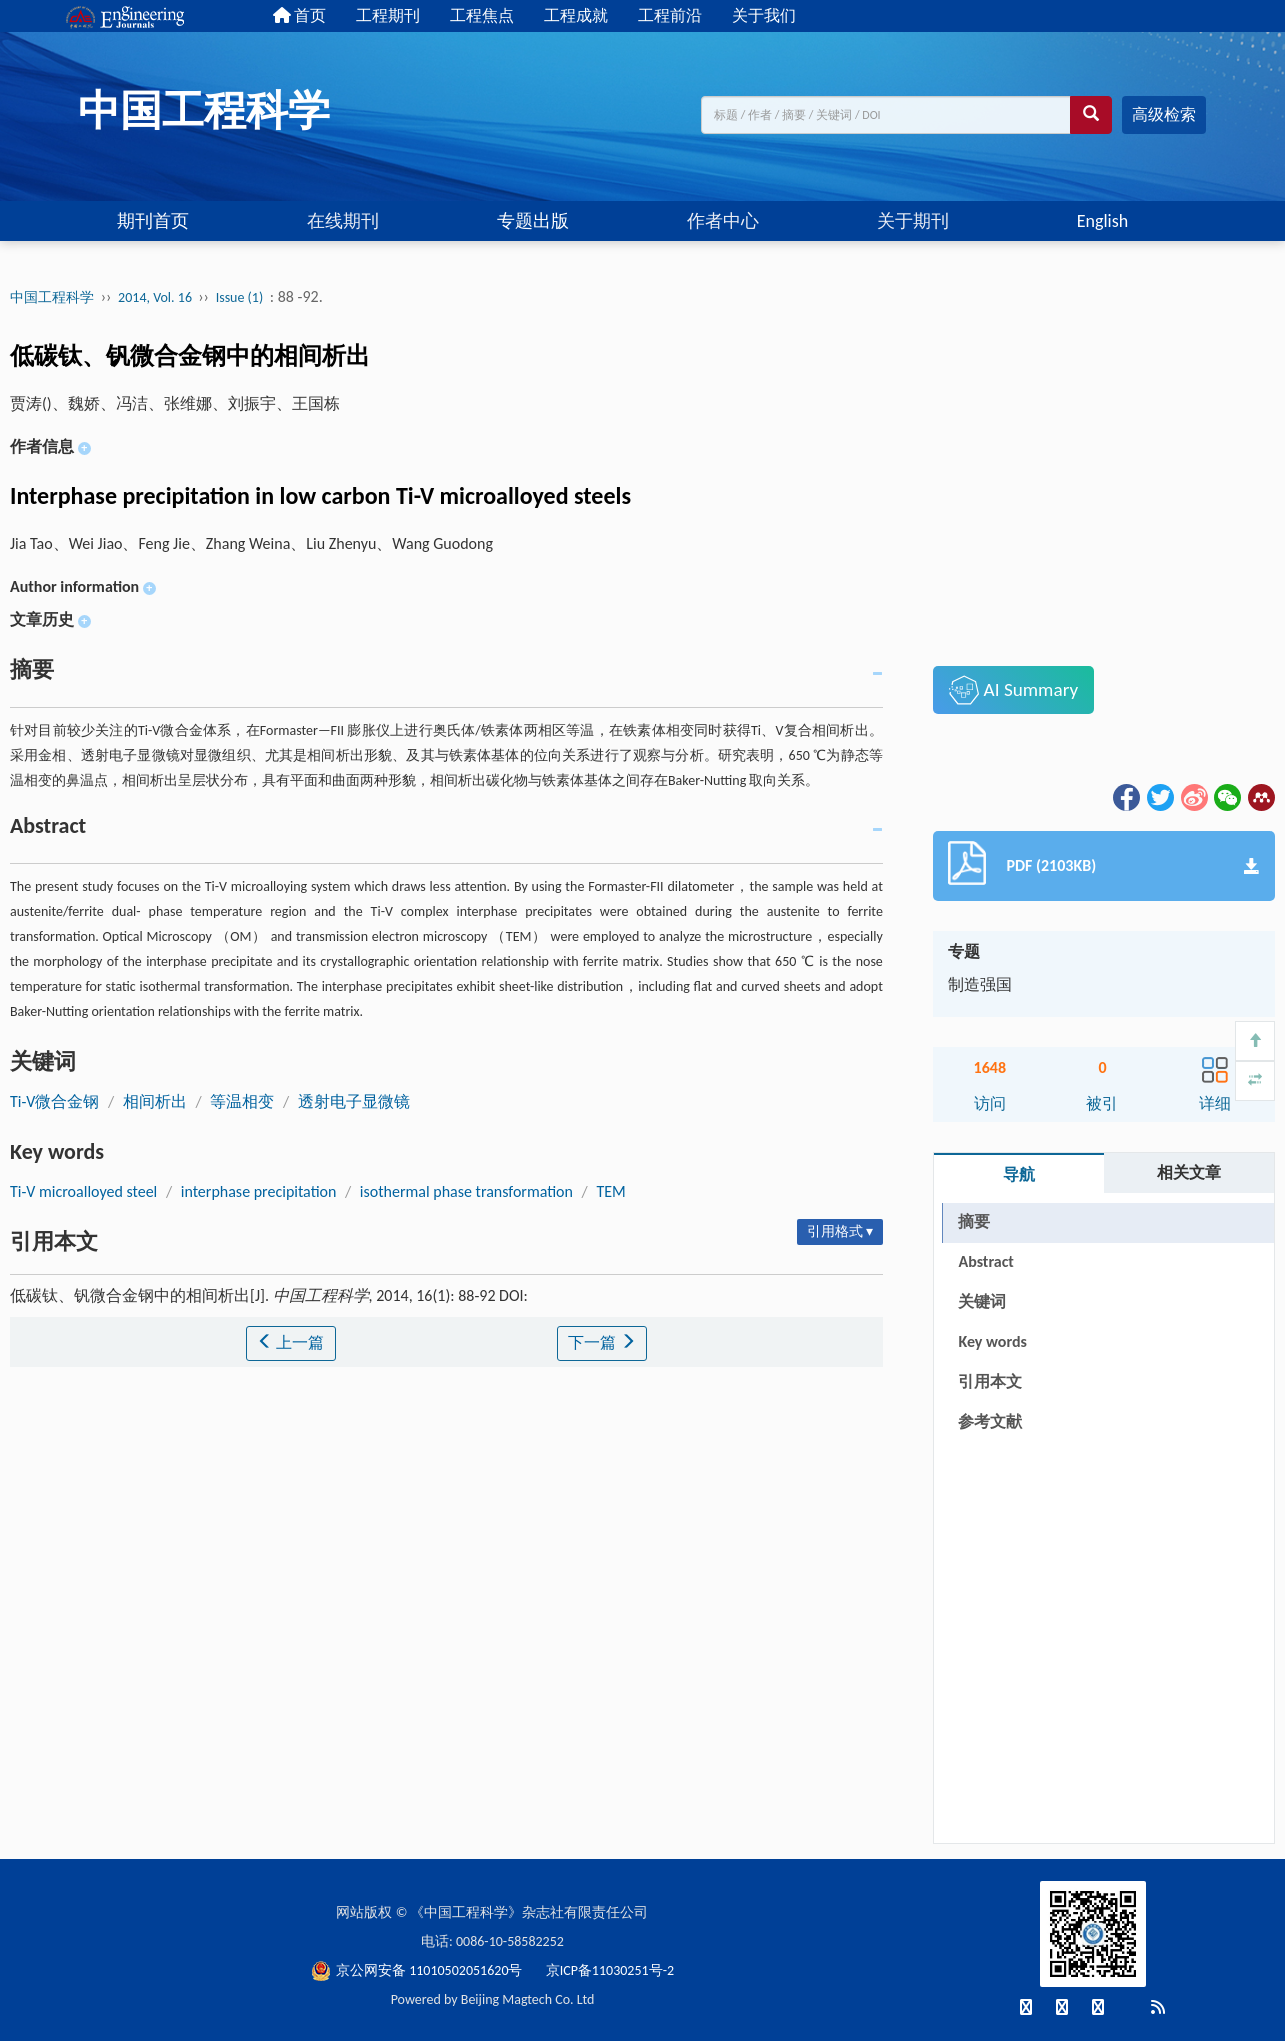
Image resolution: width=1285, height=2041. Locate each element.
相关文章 (1189, 1172)
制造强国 (980, 984)
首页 (300, 15)
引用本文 (990, 1381)
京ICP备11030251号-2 (610, 1970)
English (1102, 221)
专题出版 (533, 221)
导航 (1019, 1174)
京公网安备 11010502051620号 (418, 1970)
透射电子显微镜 (354, 1101)
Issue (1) (240, 297)
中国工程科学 (52, 297)
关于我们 (764, 15)
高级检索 (1164, 114)
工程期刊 (388, 15)
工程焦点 (482, 15)
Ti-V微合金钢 (54, 1101)
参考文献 (990, 1421)
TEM (610, 1191)
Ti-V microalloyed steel (83, 1191)
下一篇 (602, 1342)
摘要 (974, 1221)
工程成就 (576, 15)
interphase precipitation (259, 1191)
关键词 (982, 1301)
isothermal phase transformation (466, 1191)
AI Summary (1013, 690)
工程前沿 (670, 15)
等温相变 (242, 1101)
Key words (992, 1341)
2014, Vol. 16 (156, 297)
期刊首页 (153, 221)
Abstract (985, 1261)
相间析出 (155, 1101)
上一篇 (291, 1342)
